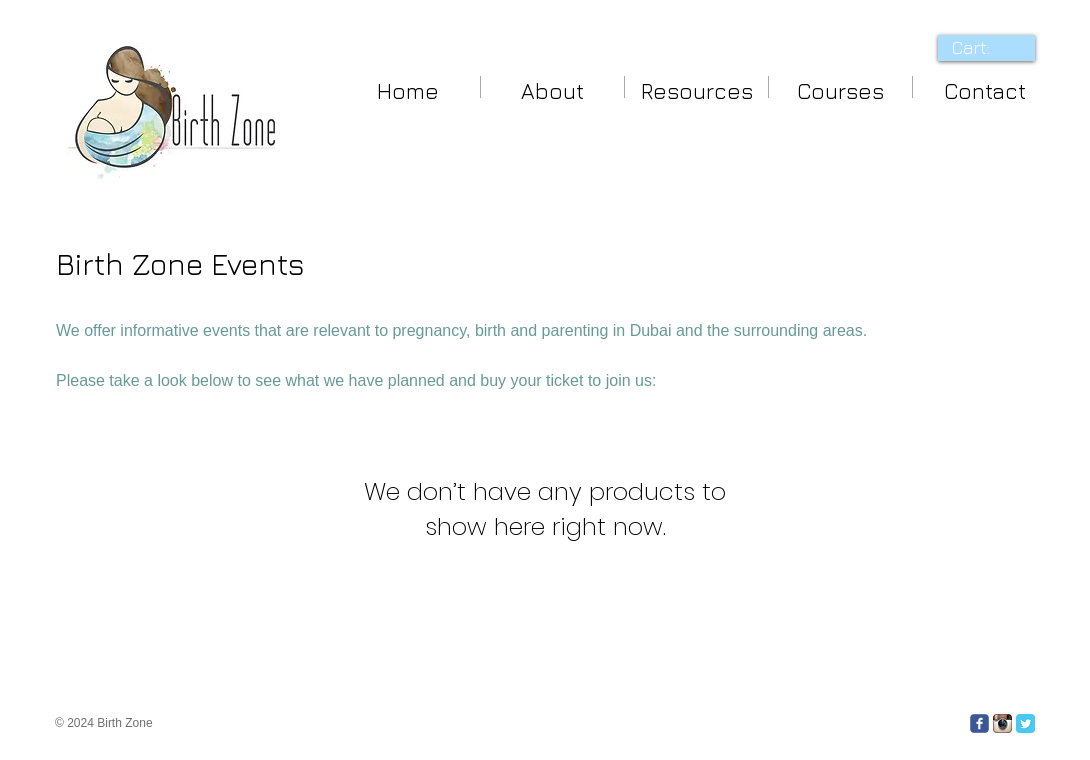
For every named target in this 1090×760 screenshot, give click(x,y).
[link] (986, 47)
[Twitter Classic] (1025, 723)
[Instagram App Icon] (1002, 723)
